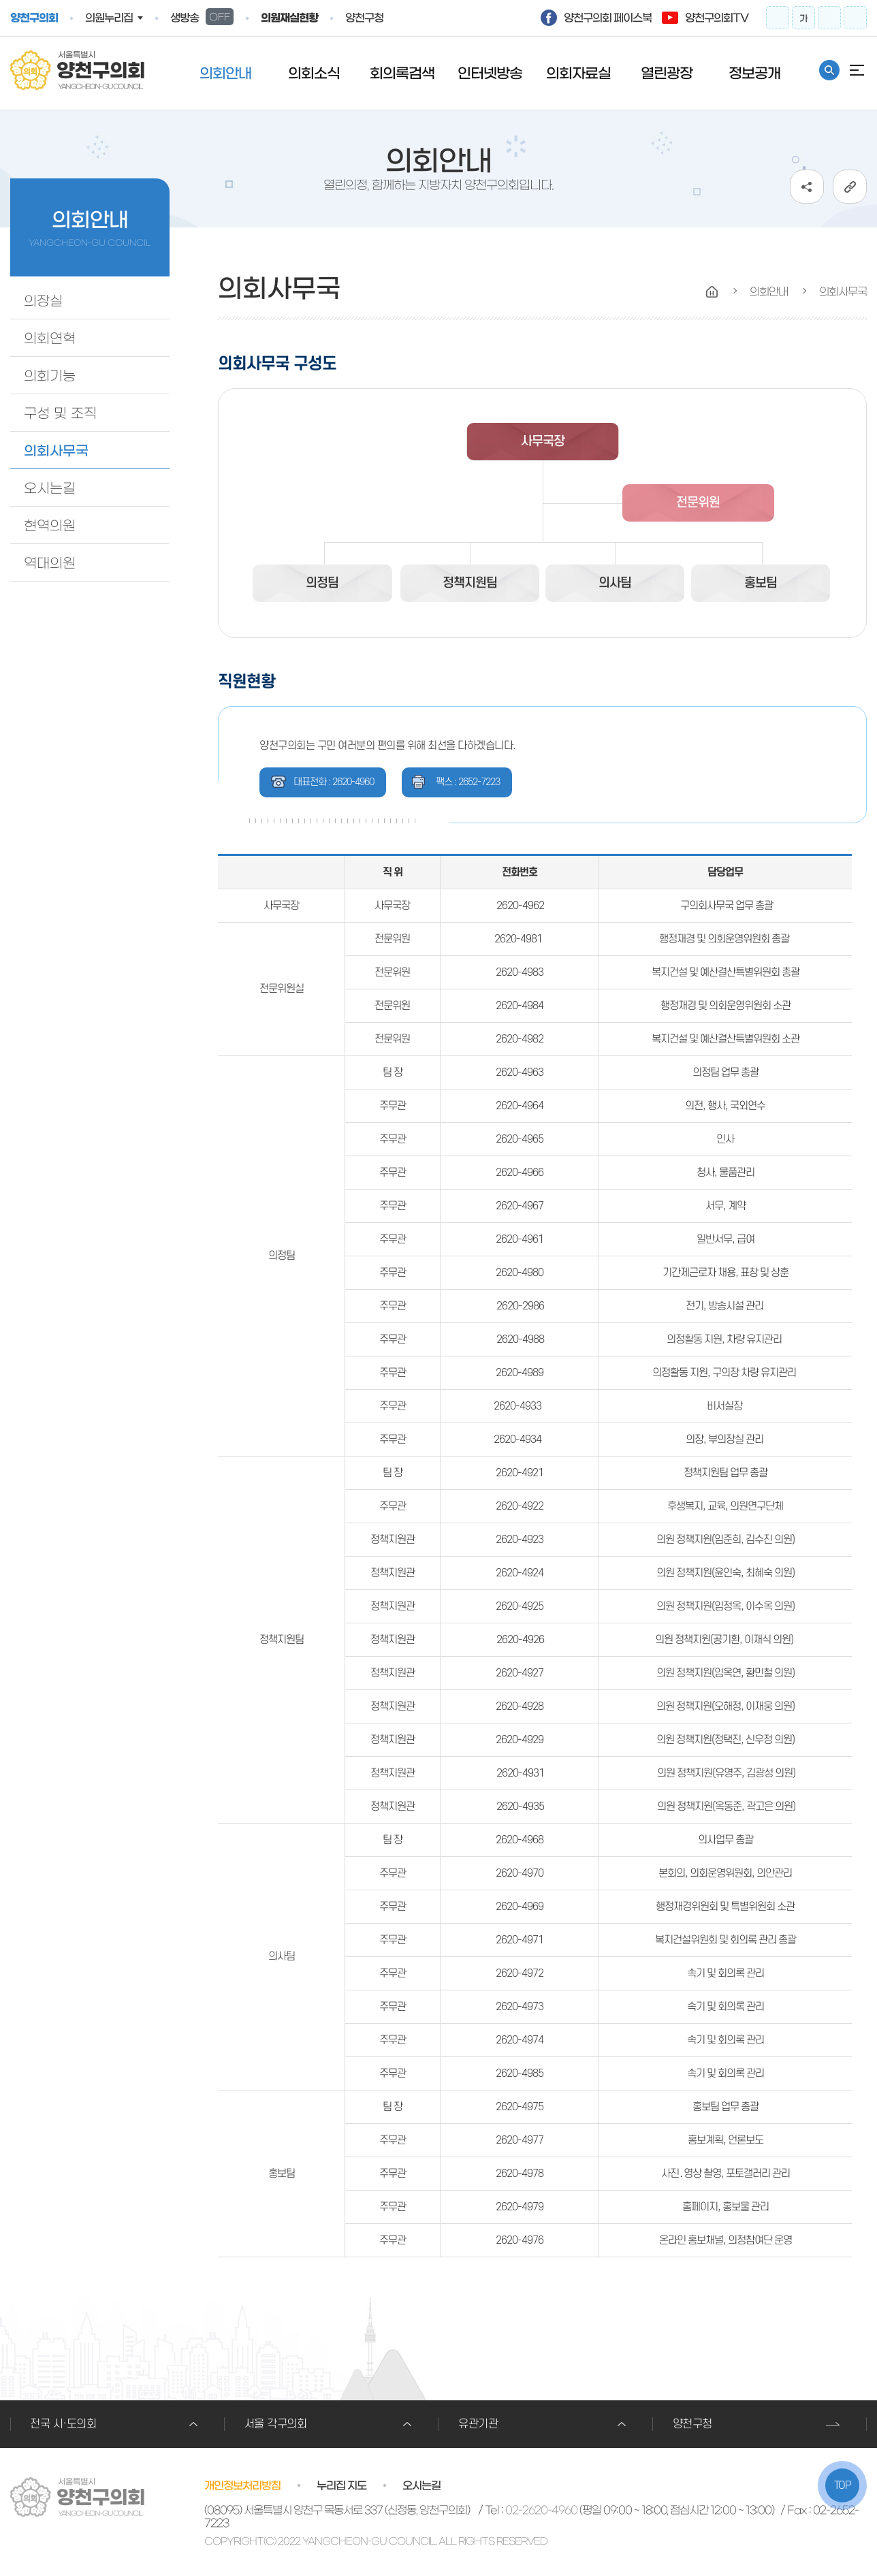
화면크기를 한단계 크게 (777, 17)
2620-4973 (519, 2007)
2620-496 (517, 1172)
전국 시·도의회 (63, 2424)
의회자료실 (578, 73)
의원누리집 (109, 17)
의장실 (43, 301)
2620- (509, 1306)
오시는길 (50, 488)
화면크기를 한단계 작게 (829, 17)
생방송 (202, 16)
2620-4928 (519, 1706)
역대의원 (50, 563)
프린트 (855, 17)
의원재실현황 (289, 17)
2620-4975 (519, 2107)
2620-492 (517, 1506)
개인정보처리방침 (242, 2485)
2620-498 (517, 1006)
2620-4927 (519, 1673)
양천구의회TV (716, 17)
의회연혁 (50, 338)
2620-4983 (519, 972)
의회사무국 (56, 451)
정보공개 (754, 73)
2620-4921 (519, 1473)
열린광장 (666, 73)
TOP (842, 2485)
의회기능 (50, 376)
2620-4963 (519, 1072)
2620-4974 (519, 2040)
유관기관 (478, 2424)
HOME (712, 292)
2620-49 (514, 1740)
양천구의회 (34, 17)
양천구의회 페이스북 (608, 17)
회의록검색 (402, 73)
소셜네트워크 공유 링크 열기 (807, 187)
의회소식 (314, 73)
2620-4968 (519, 1840)
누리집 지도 (341, 2485)
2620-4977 (519, 2140)
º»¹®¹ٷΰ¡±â (0, 0)
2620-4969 (519, 1907)
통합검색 (829, 70)
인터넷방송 (490, 73)
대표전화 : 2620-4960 (333, 782)
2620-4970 (519, 1873)
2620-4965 (519, 1139)
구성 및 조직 (60, 413)
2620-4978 (519, 2173)
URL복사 (850, 187)
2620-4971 (519, 1940)
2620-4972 (519, 1973)
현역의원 (50, 525)
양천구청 (364, 17)
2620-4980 (519, 1273)
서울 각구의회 (275, 2424)
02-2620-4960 (541, 2510)
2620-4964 (519, 1106)
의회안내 (225, 73)
